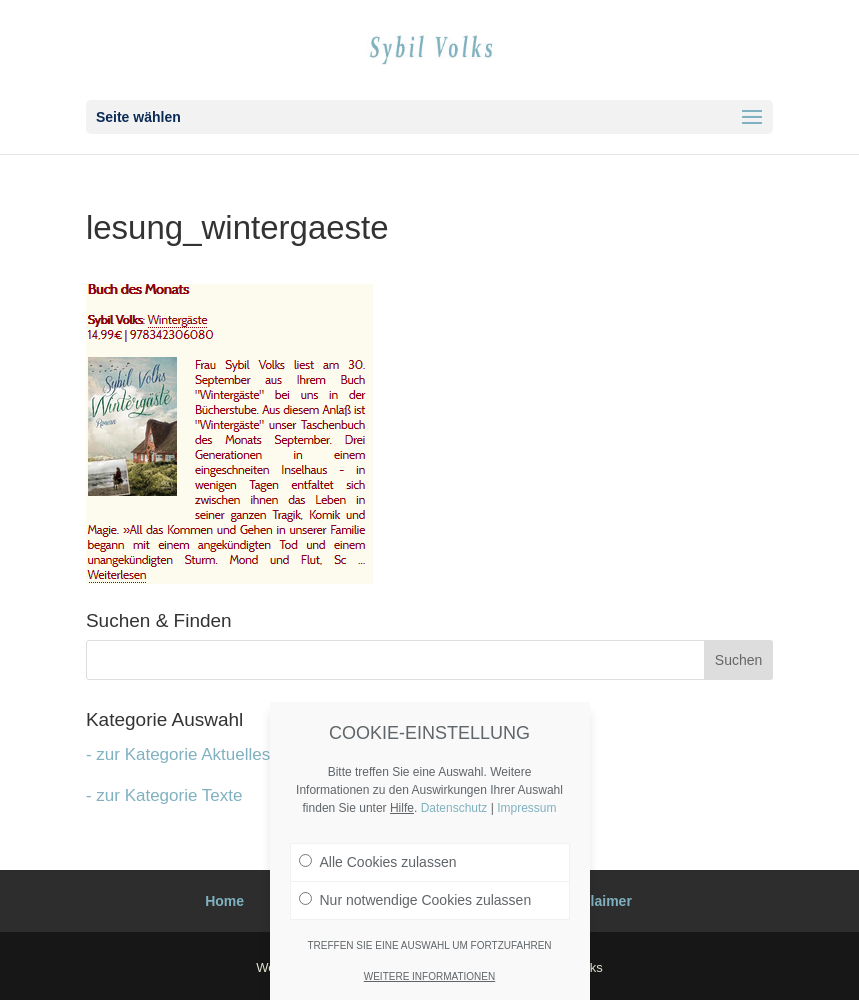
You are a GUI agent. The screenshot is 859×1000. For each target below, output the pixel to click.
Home (224, 901)
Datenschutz (454, 808)
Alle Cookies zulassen (378, 862)
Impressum (526, 808)
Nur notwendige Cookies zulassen (415, 900)
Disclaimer (596, 901)
